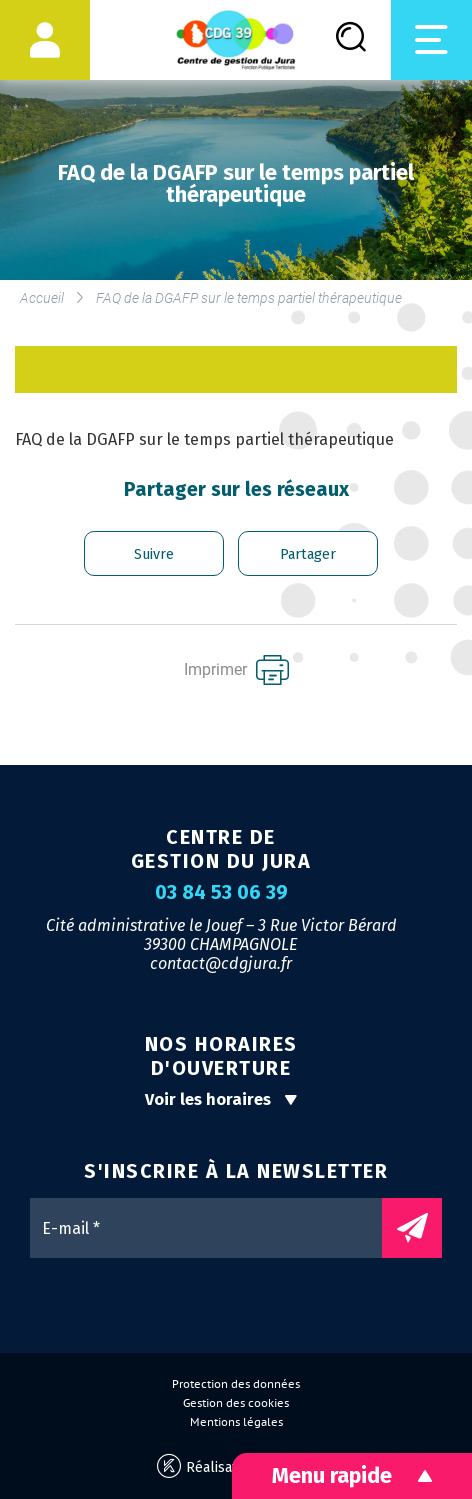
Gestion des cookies (236, 1403)
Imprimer (236, 670)
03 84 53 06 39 (221, 893)
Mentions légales (236, 1422)
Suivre (154, 554)
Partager (308, 554)
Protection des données (236, 1384)
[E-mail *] (216, 1228)
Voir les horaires (221, 1099)
